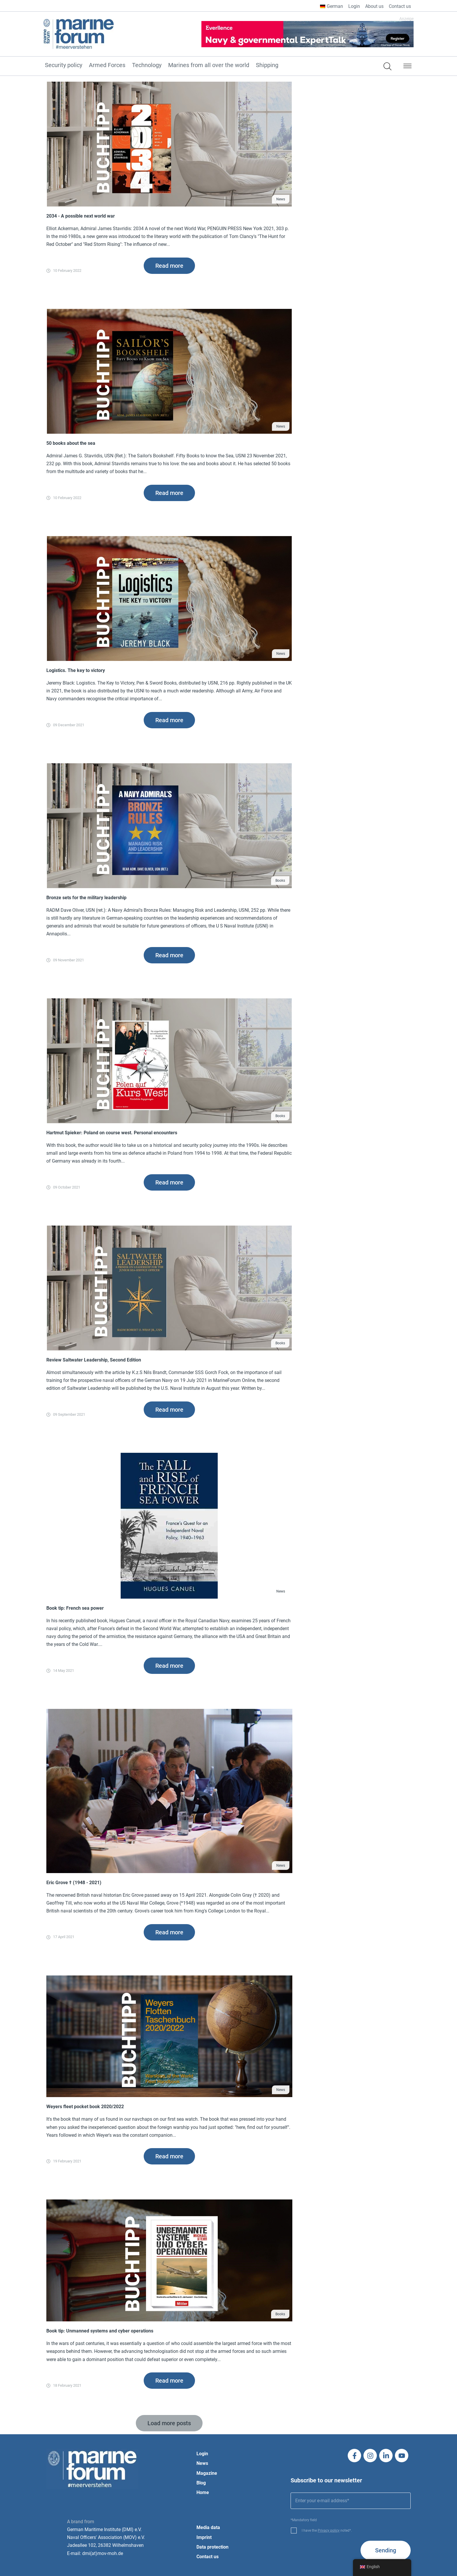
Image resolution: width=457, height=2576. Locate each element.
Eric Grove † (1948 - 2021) (73, 1882)
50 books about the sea (70, 443)
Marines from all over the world (208, 65)
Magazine (206, 2473)
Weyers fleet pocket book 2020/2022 (85, 2106)
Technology (146, 65)
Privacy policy (329, 2530)
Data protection (212, 2547)
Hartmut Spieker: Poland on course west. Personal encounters (111, 1132)
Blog (201, 2483)
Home (202, 2492)
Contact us (400, 6)
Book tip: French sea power (75, 1608)
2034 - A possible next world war (80, 216)
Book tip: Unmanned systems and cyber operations (99, 2331)
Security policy (63, 65)
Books (280, 880)
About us (374, 6)
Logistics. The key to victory (75, 670)
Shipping (267, 65)
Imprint (204, 2537)
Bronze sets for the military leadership (86, 897)
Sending (385, 2550)
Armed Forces (107, 65)
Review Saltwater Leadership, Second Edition (93, 1360)
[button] (407, 67)
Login (354, 6)
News (280, 199)
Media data (208, 2527)
